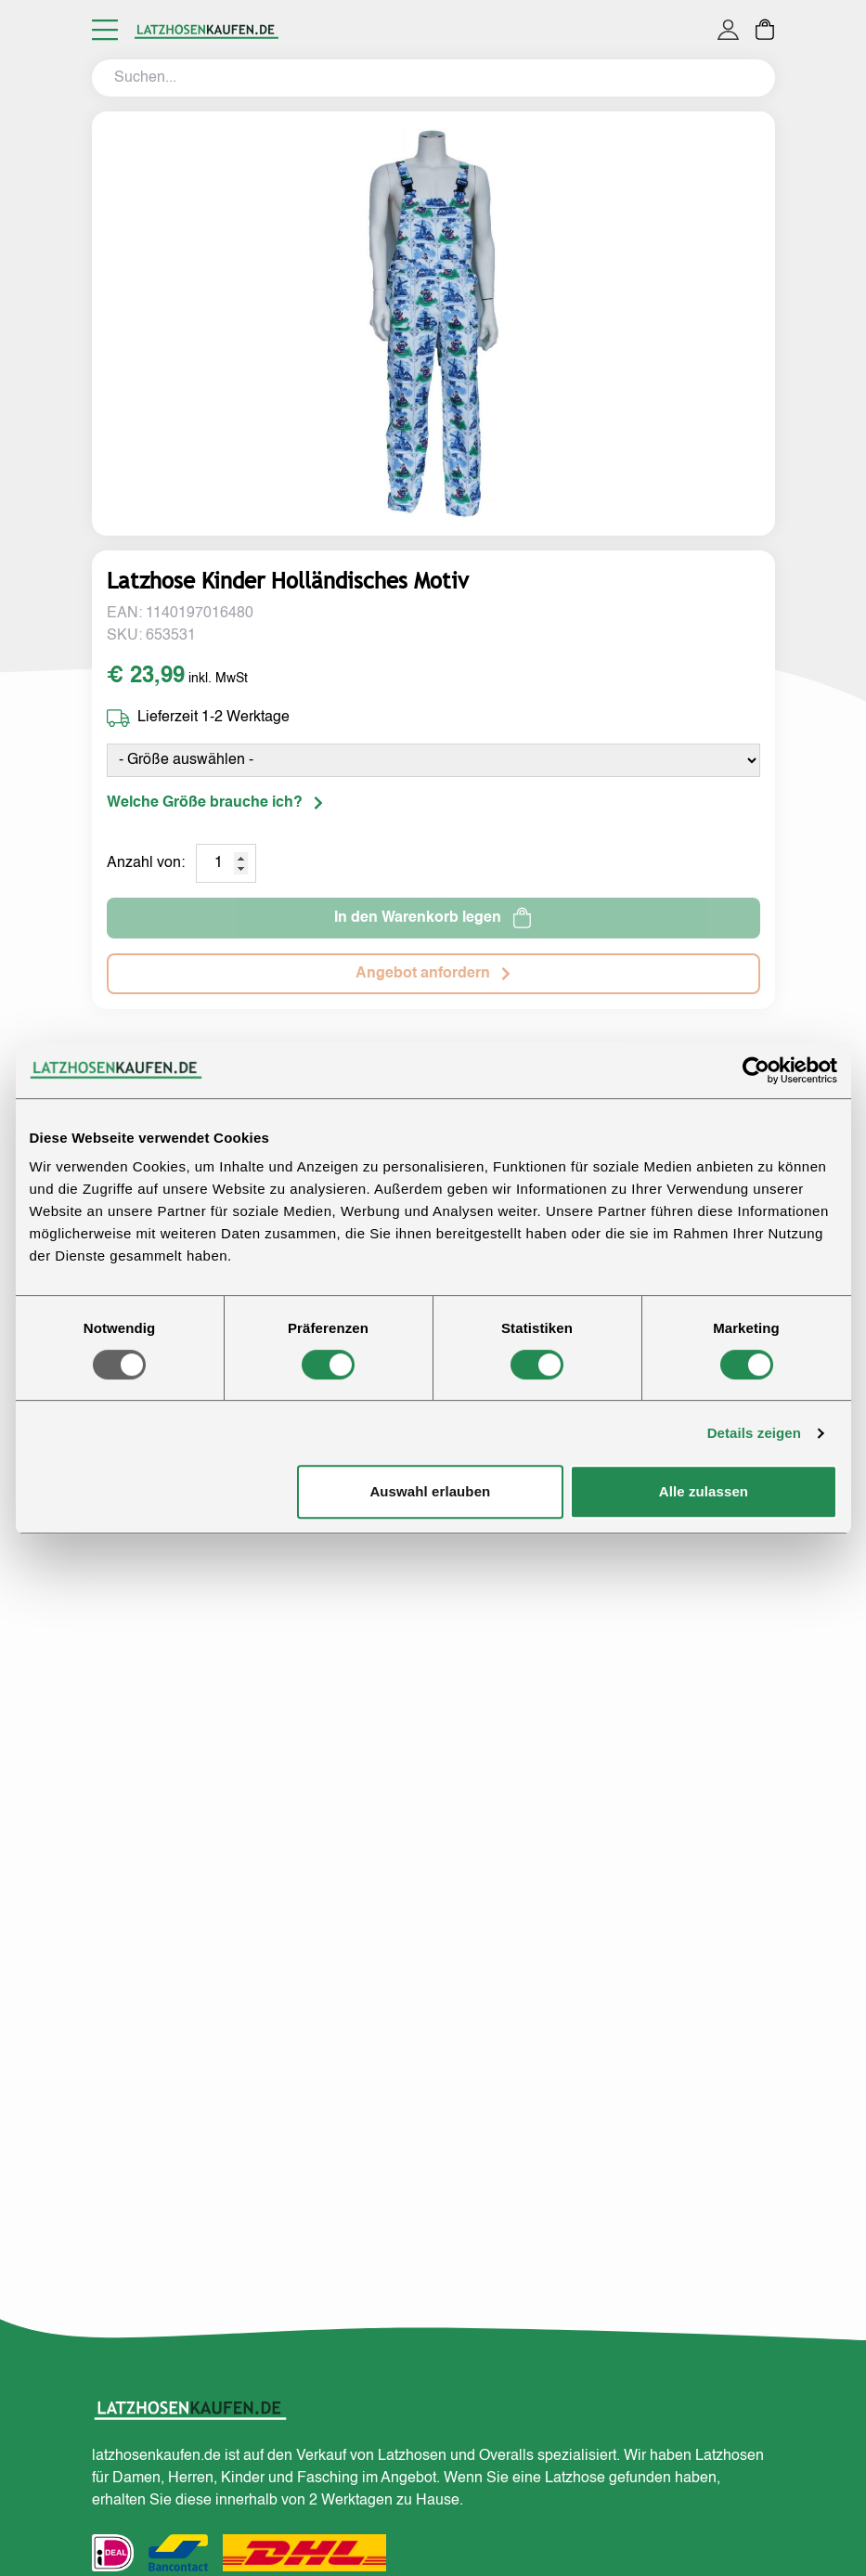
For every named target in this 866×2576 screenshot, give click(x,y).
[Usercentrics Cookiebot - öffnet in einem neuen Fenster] (756, 1070)
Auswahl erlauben (429, 1491)
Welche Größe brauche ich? (215, 803)
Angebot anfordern (433, 973)
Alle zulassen (703, 1491)
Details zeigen (754, 1433)
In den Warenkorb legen (433, 918)
